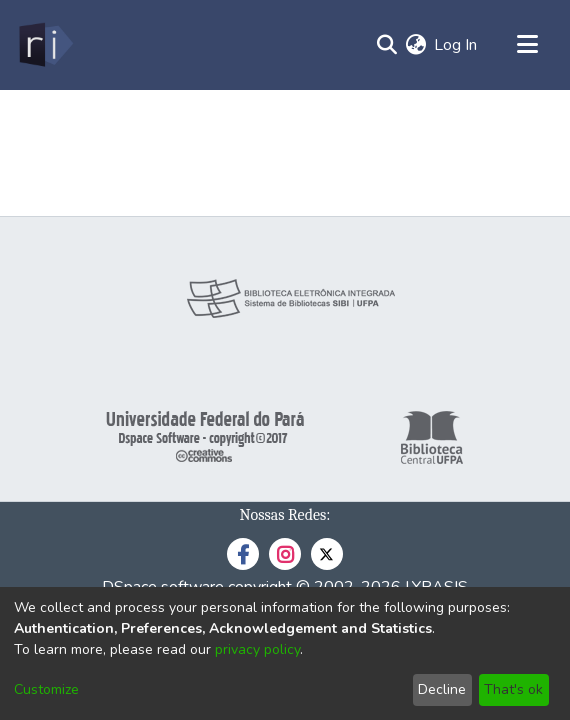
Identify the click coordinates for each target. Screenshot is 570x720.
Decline (442, 689)
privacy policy (257, 649)
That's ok (513, 689)
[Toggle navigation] (527, 45)
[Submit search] (386, 45)
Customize (46, 689)
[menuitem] (415, 45)
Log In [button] (456, 45)
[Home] (44, 45)
